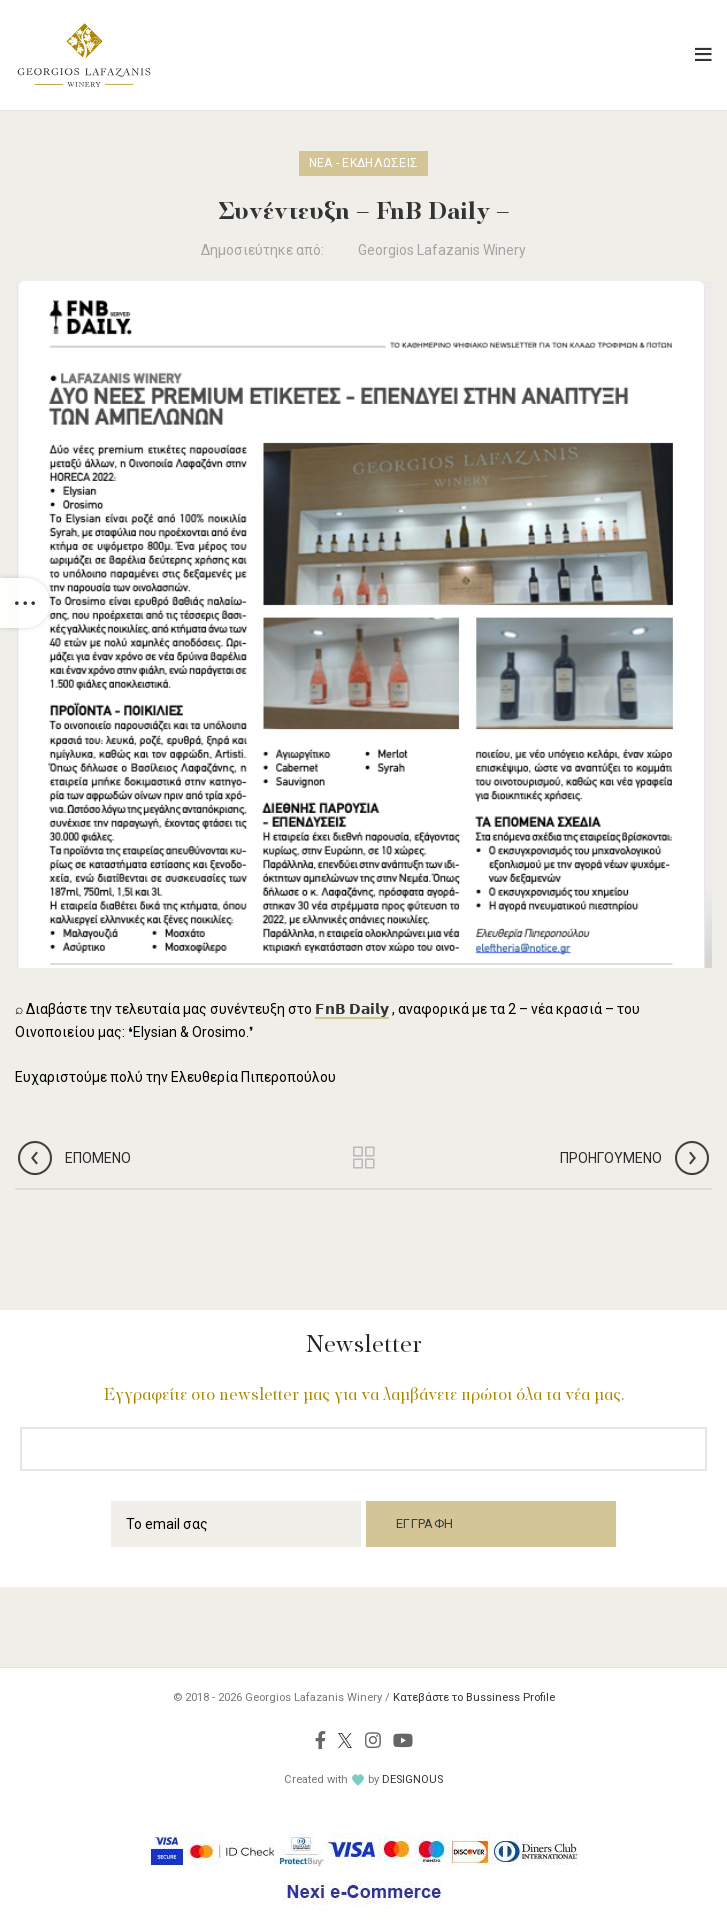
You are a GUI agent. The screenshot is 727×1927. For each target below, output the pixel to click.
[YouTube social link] (403, 1740)
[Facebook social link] (320, 1740)
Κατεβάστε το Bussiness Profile (474, 1697)
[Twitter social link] (345, 1740)
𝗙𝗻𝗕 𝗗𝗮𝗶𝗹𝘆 (352, 1009)
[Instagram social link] (373, 1740)
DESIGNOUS (412, 1779)
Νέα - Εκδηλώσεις (364, 163)
